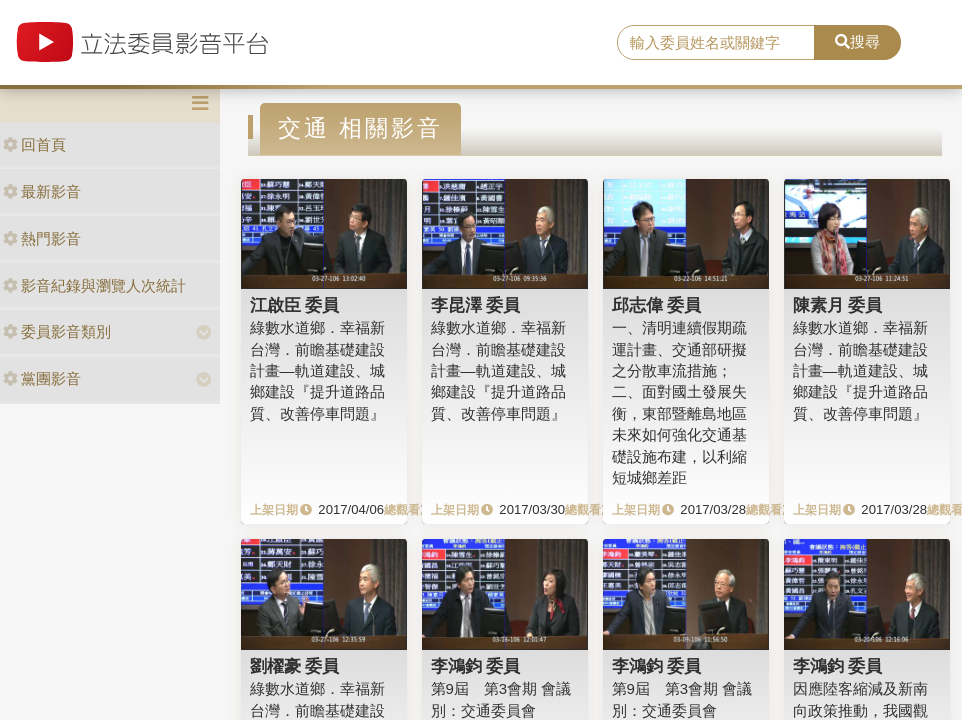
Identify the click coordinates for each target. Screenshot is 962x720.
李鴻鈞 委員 (476, 666)
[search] (716, 43)
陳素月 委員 (838, 305)
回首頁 (34, 144)
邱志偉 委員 (657, 305)
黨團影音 (42, 378)
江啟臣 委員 (295, 305)
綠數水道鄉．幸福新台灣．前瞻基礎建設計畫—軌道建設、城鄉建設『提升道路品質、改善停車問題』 (317, 370)
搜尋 (857, 41)
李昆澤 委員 (476, 305)
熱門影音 (42, 238)
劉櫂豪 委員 (295, 666)
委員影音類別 (57, 331)
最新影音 (42, 191)
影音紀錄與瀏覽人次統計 (94, 285)
